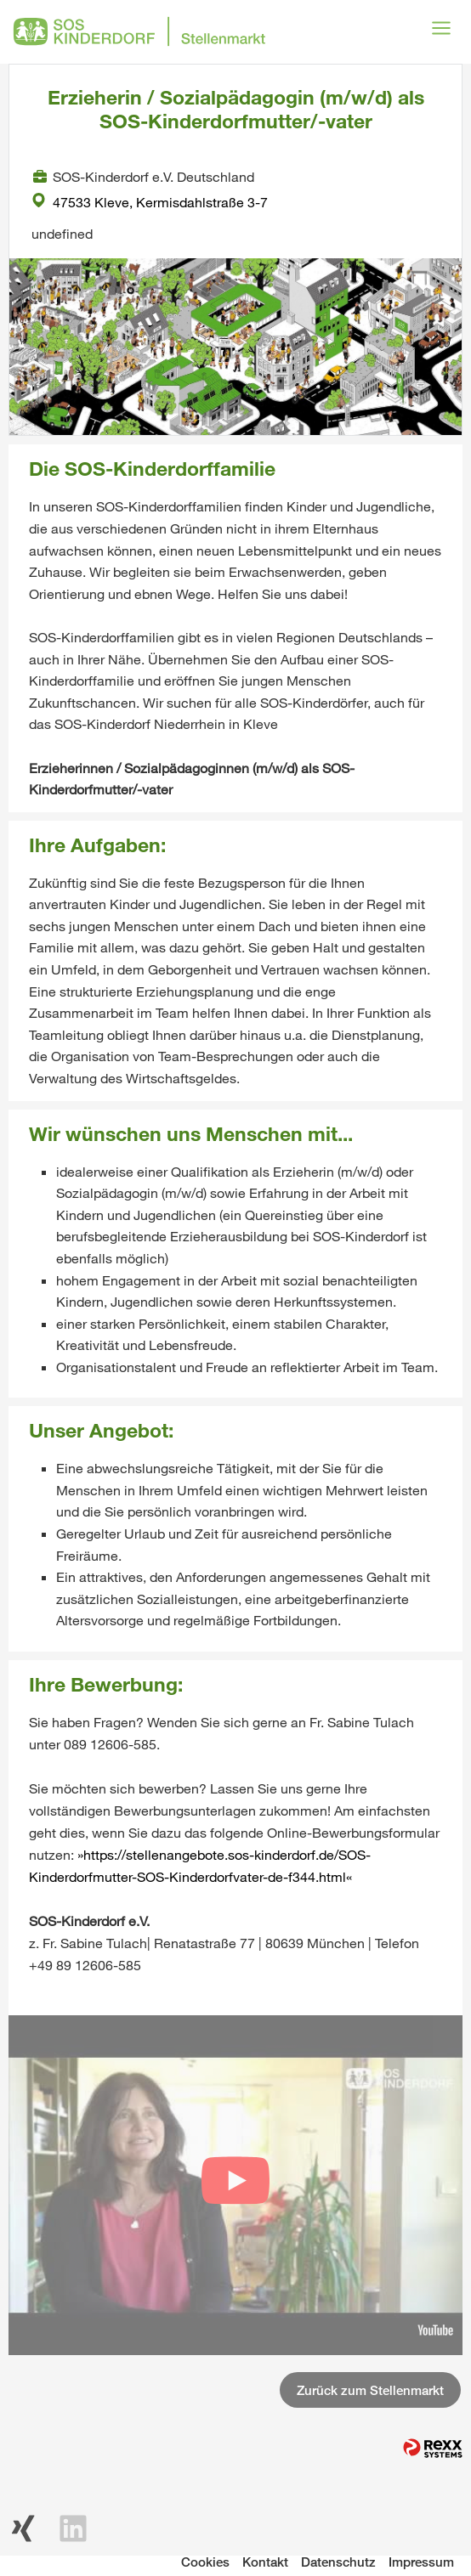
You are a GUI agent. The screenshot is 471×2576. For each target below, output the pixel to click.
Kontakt (265, 2561)
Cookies (205, 2561)
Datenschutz (338, 2561)
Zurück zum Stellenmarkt (370, 2390)
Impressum (421, 2561)
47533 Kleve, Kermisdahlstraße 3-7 (149, 202)
